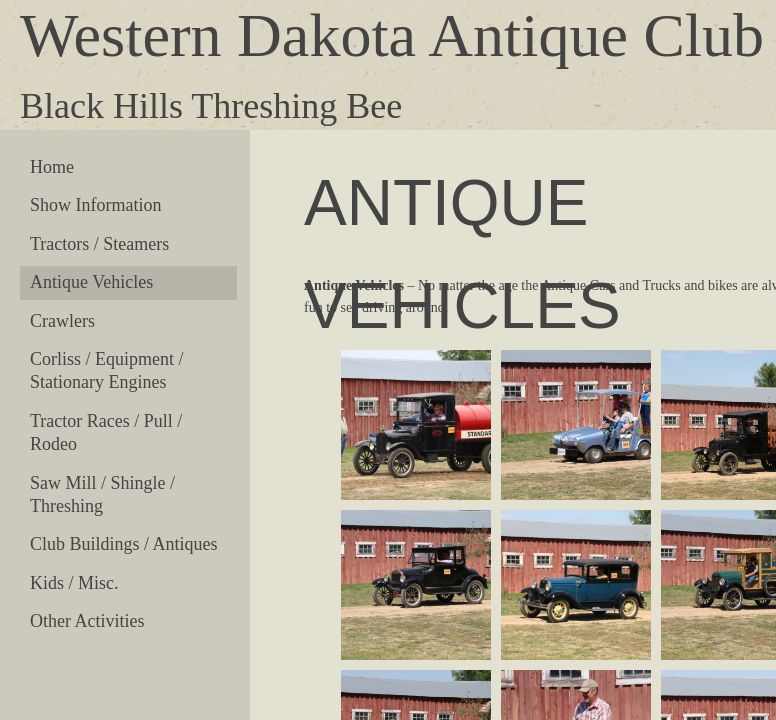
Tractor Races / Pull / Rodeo (106, 432)
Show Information (95, 205)
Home (52, 167)
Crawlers (62, 321)
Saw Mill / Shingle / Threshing (102, 494)
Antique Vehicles (91, 282)
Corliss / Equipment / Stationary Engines (107, 370)
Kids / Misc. (74, 583)
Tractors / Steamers (99, 244)
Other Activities (87, 621)
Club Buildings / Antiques (124, 544)
